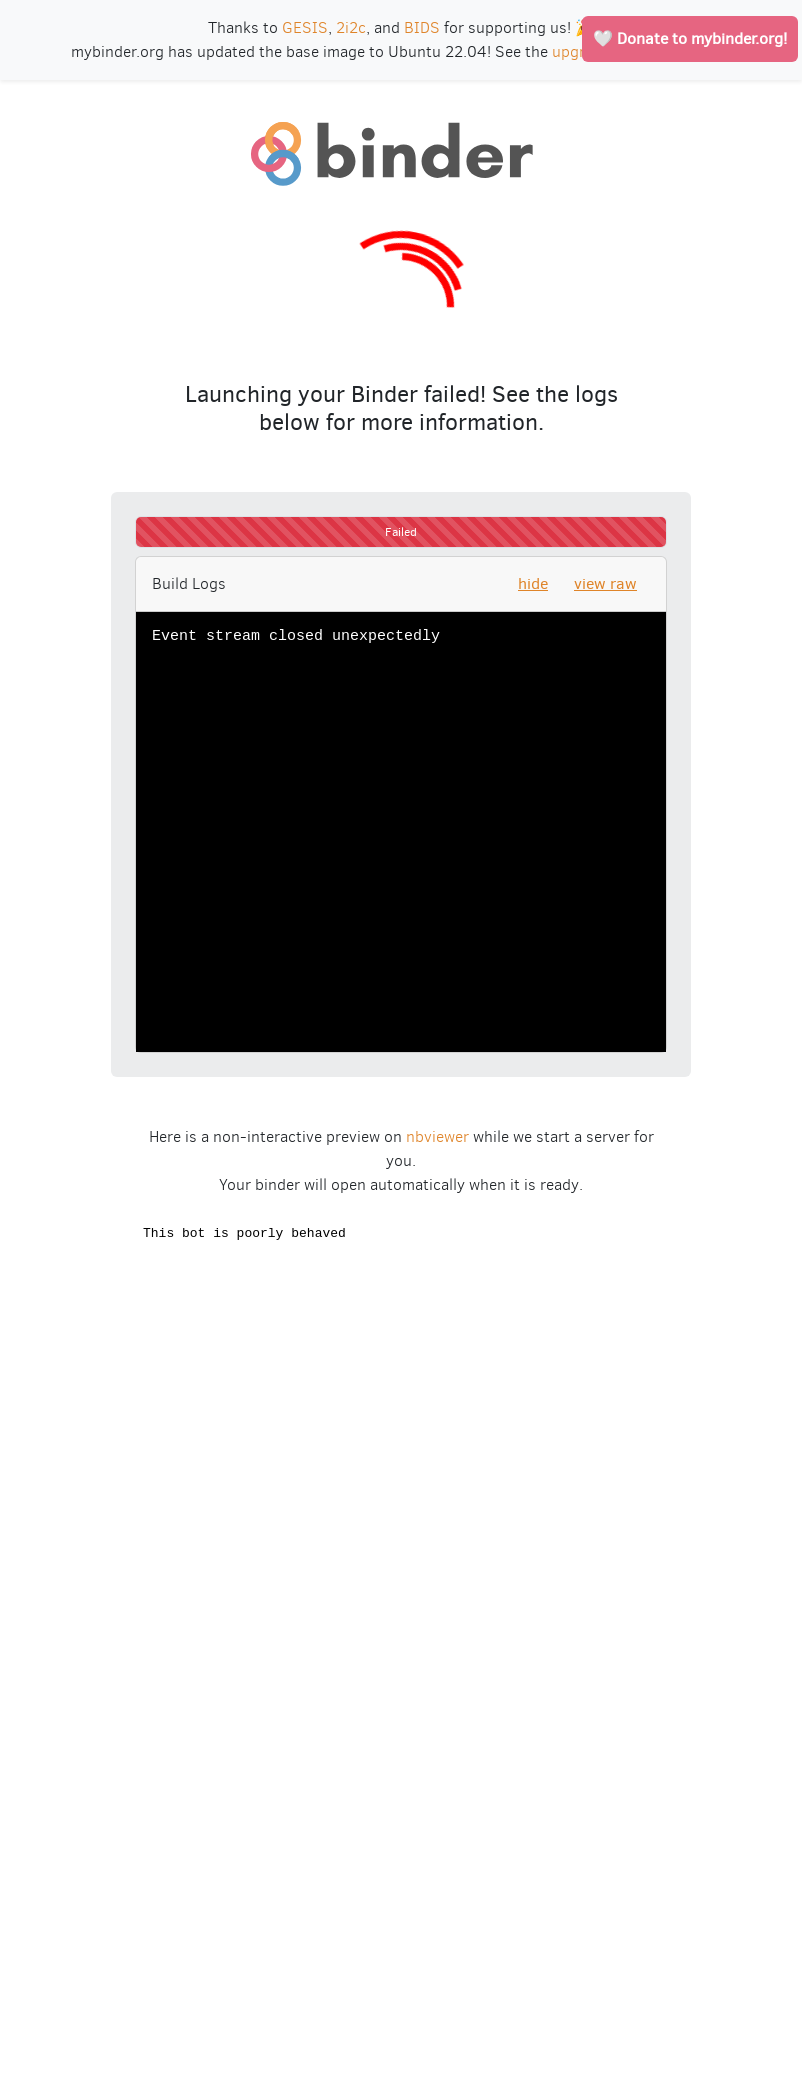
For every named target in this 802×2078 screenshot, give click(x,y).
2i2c (351, 27)
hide (533, 583)
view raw (605, 583)
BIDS (422, 27)
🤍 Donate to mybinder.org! (690, 38)
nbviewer (437, 1136)
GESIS (305, 27)
